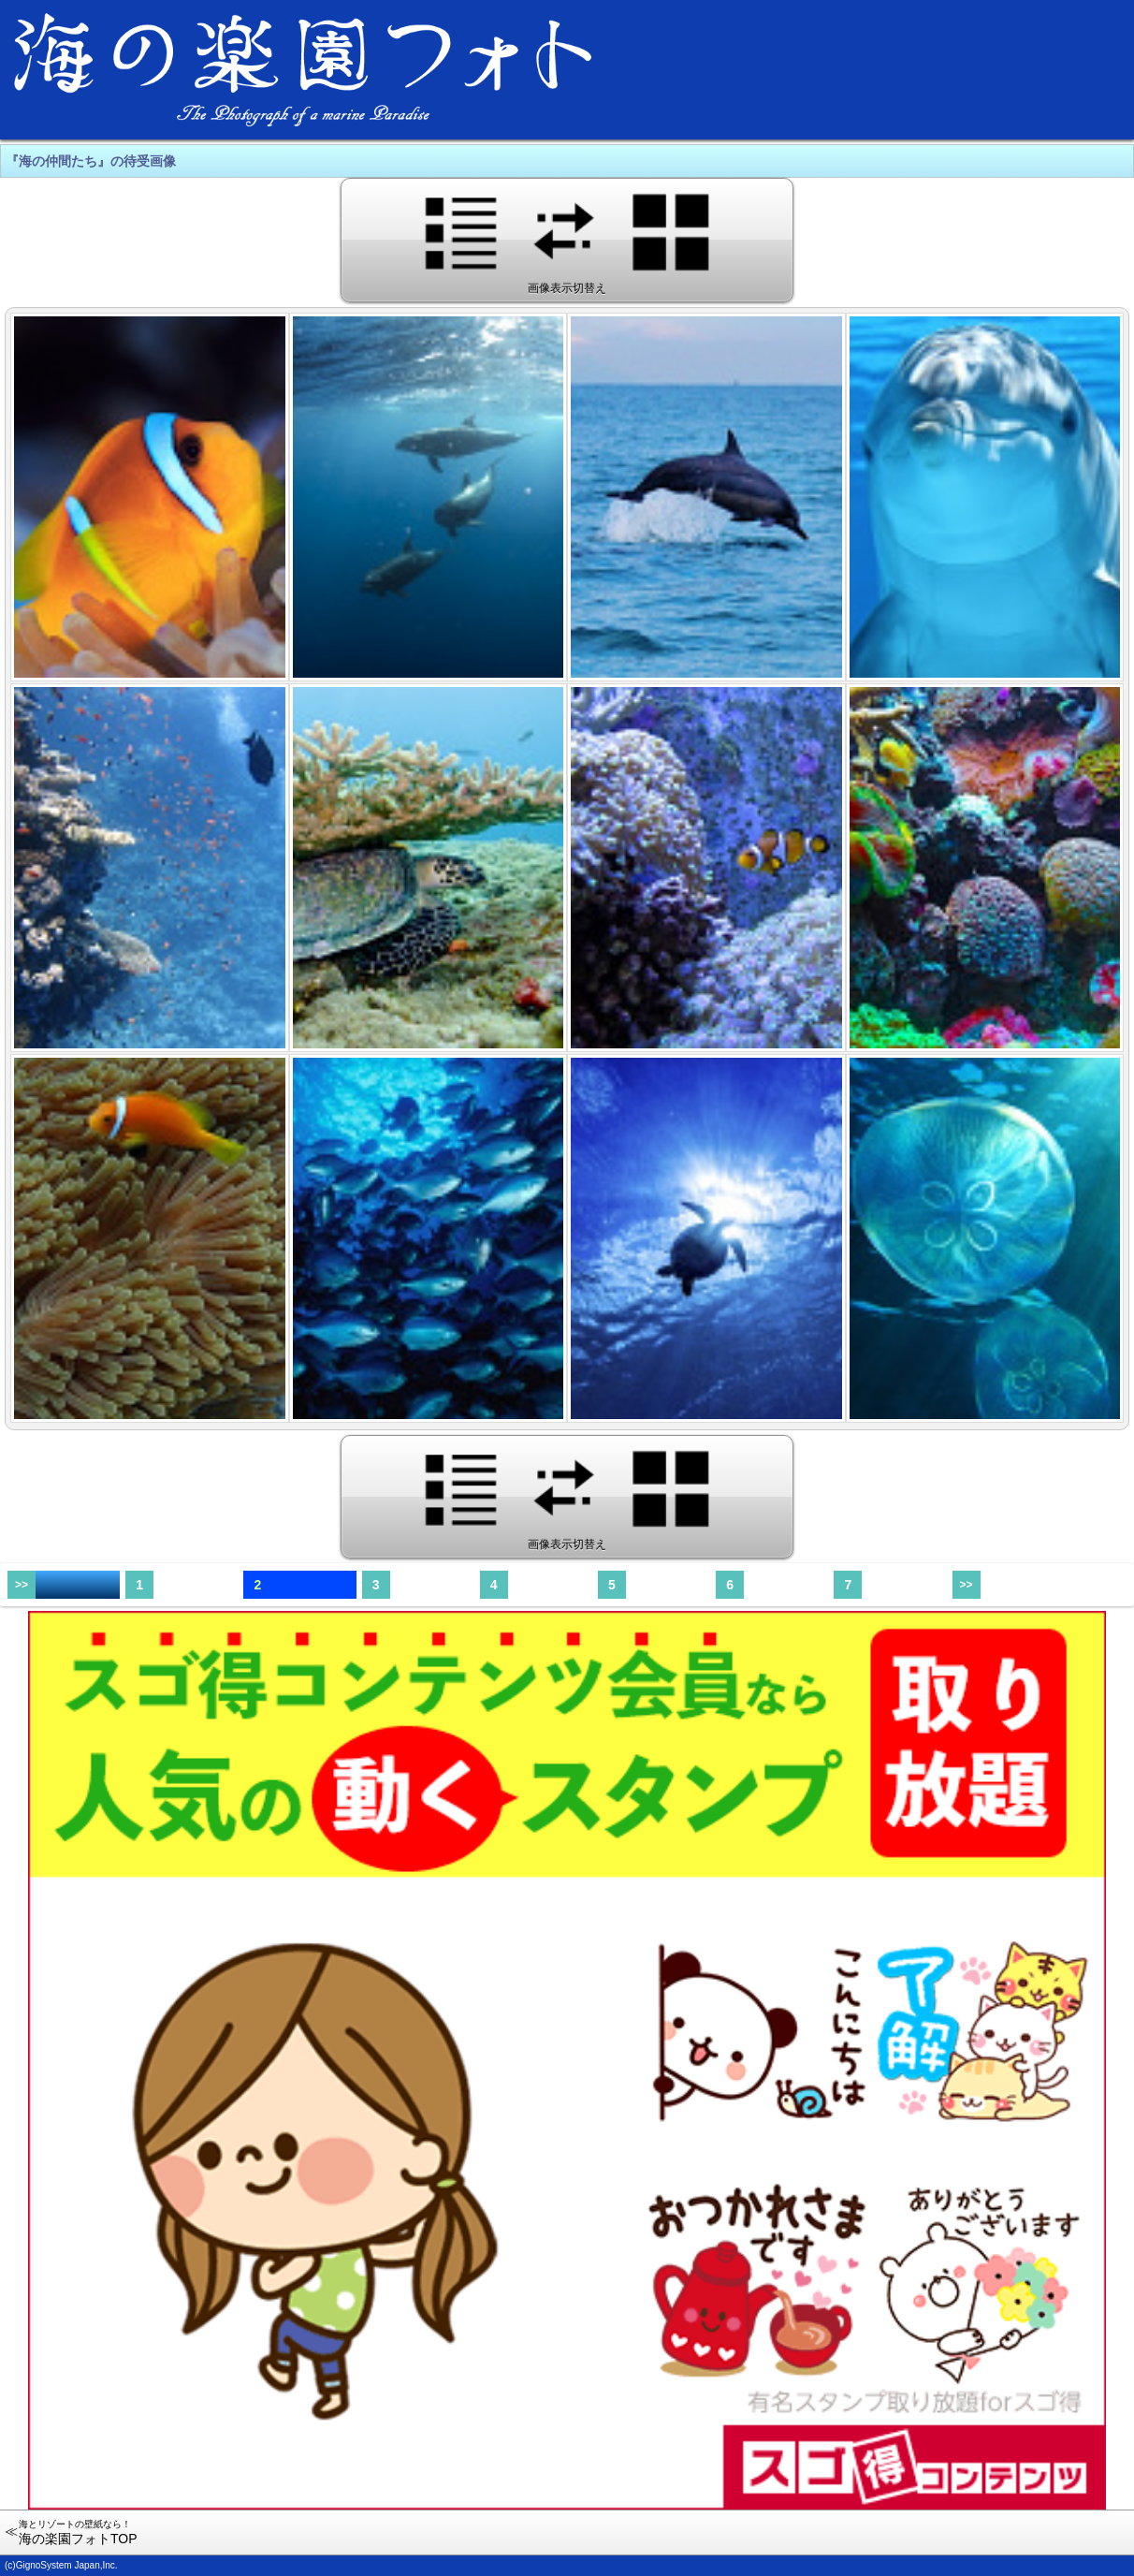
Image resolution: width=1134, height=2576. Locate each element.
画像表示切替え (567, 238)
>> (21, 1584)
